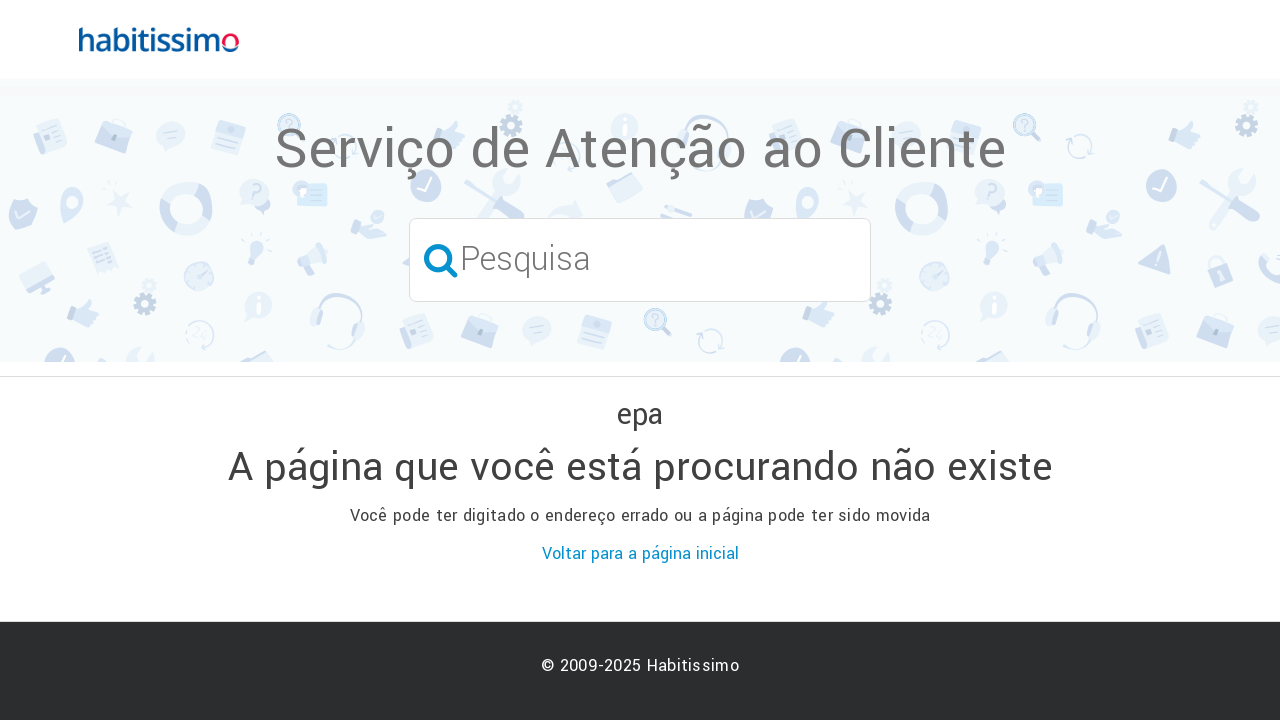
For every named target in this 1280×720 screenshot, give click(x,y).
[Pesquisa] (640, 259)
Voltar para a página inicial (640, 553)
